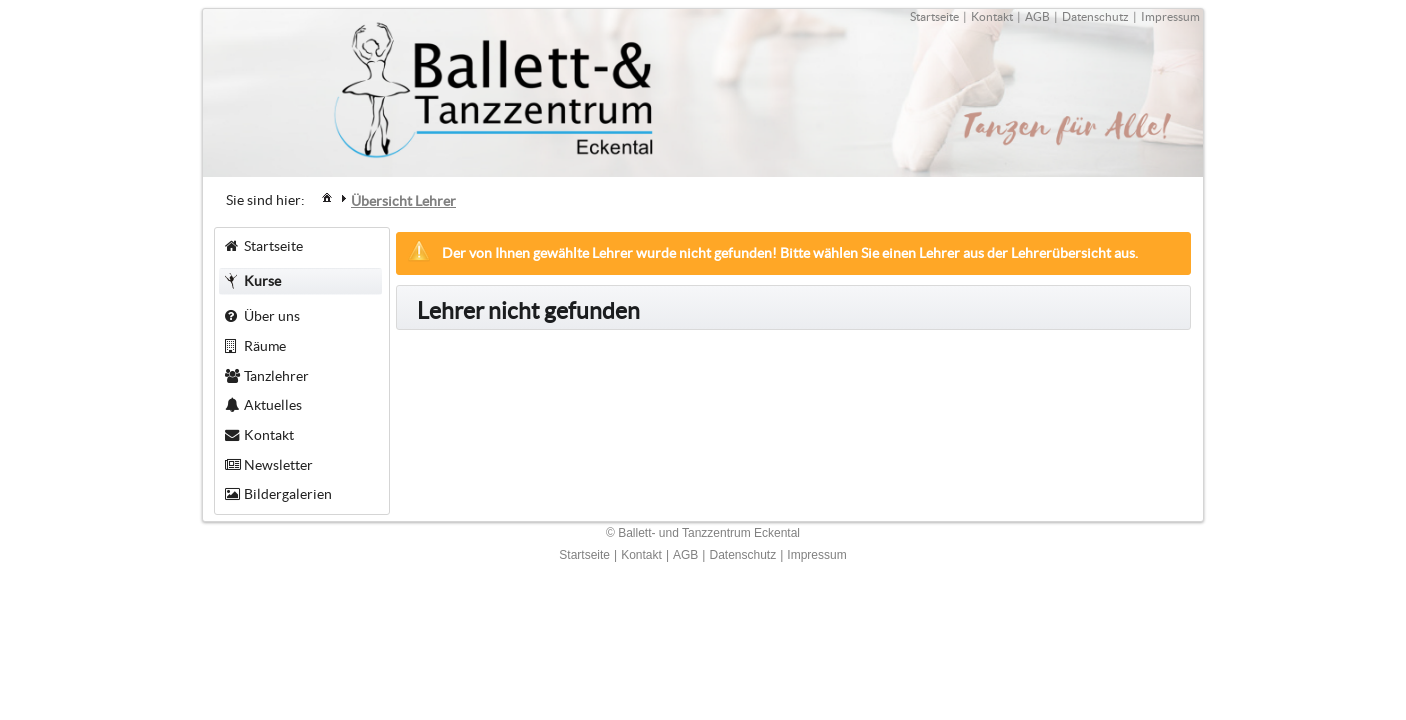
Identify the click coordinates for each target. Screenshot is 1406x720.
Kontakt (992, 16)
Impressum (1170, 16)
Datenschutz (1095, 16)
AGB (1037, 16)
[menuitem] (327, 196)
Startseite (934, 16)
